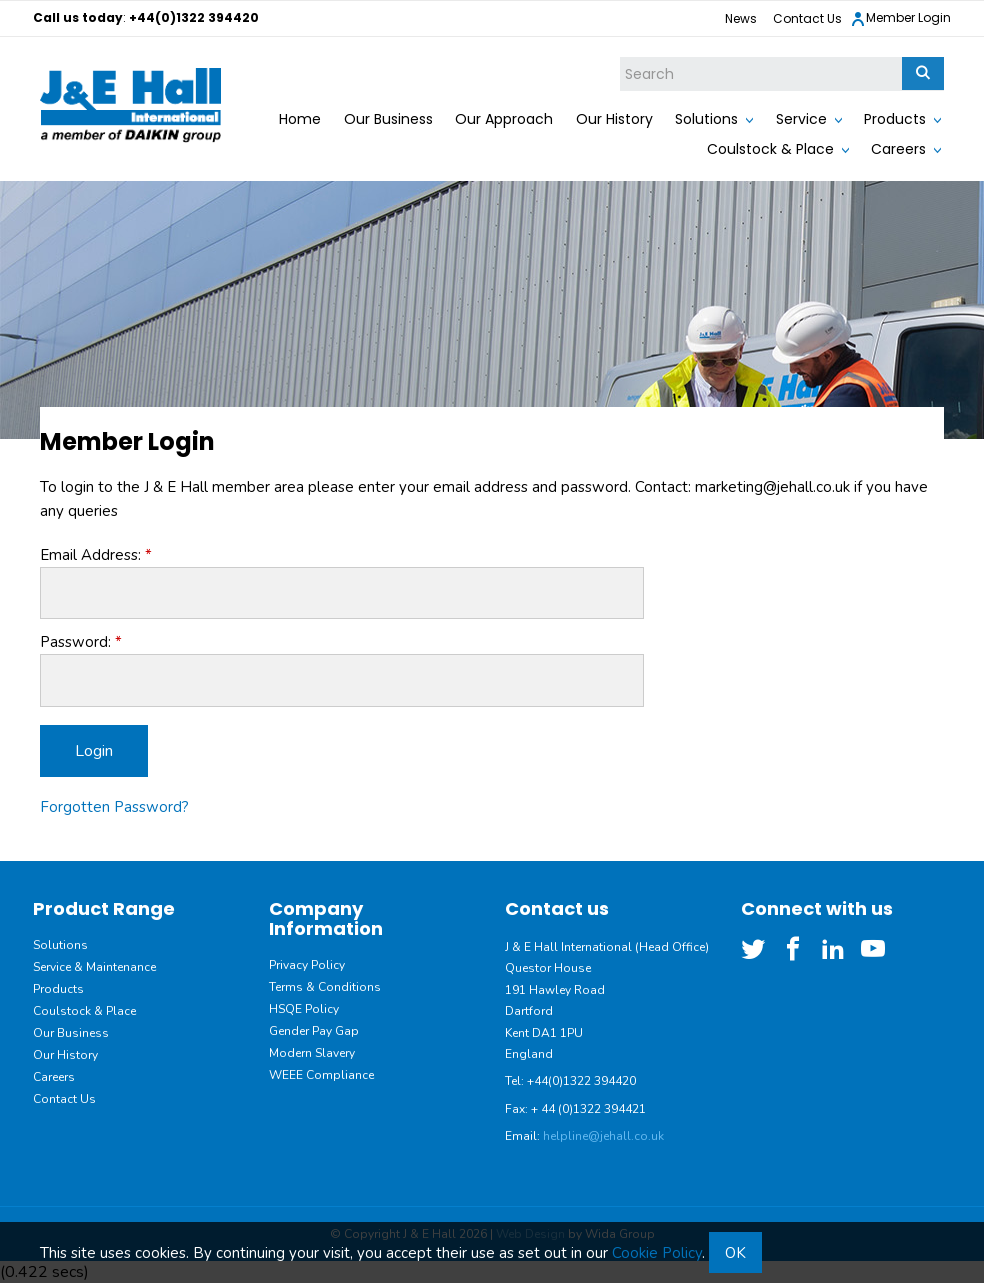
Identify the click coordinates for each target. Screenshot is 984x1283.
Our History (614, 119)
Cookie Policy (657, 1253)
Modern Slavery (312, 1053)
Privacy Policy (307, 965)
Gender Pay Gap (314, 1031)
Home (300, 119)
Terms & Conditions (325, 987)
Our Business (388, 119)
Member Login (900, 18)
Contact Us (807, 18)
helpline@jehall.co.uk (603, 1136)
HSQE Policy (304, 1009)
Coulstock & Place (770, 149)
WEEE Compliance (321, 1075)
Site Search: (620, 57)
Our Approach (504, 119)
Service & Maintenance (94, 967)
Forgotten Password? (114, 807)
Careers (898, 149)
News (741, 18)
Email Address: (90, 555)
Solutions (706, 119)
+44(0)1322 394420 (194, 17)
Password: (75, 642)
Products (895, 119)
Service (801, 119)
